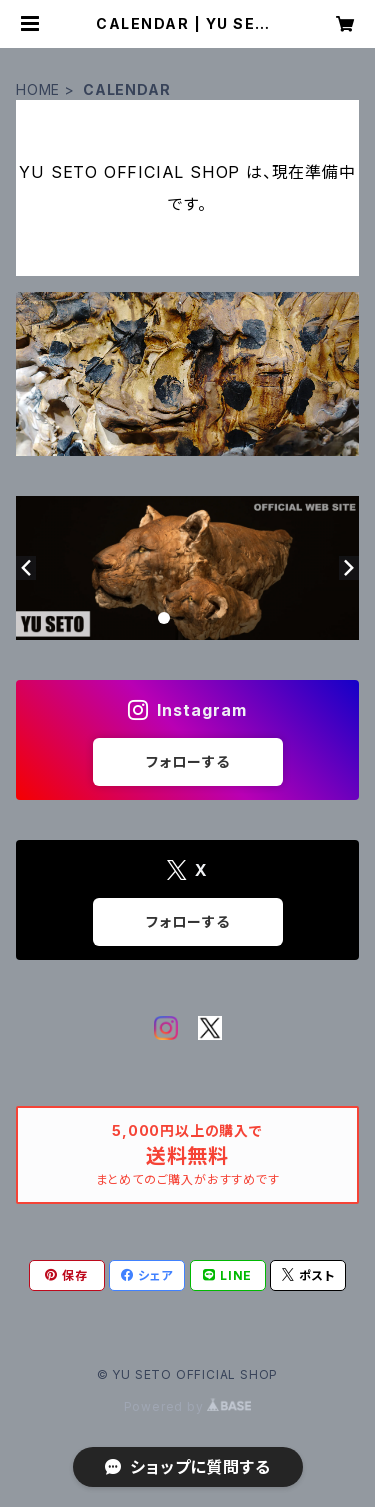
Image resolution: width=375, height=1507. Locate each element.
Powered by (188, 1406)
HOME (38, 89)
